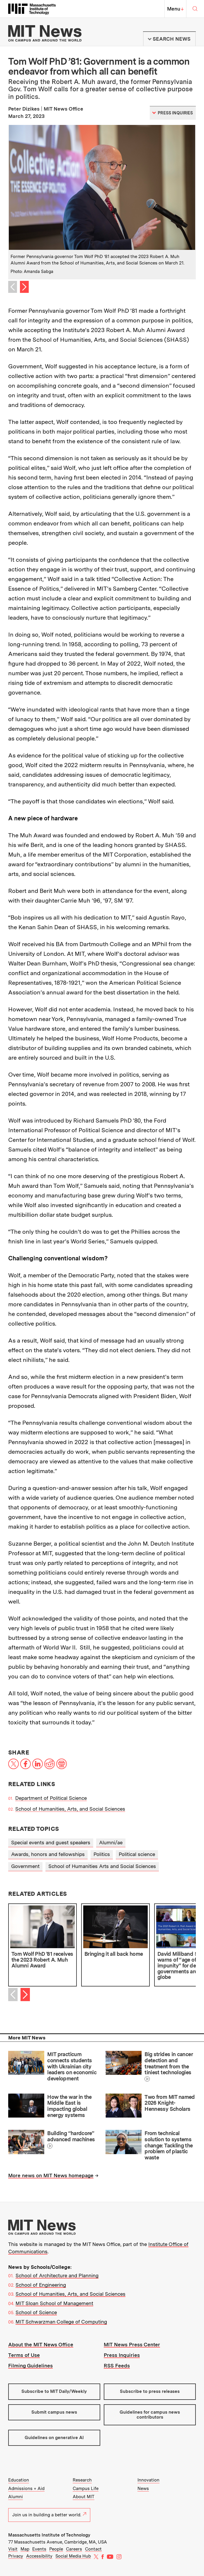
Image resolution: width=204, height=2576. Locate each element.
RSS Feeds (117, 2366)
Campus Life (85, 2488)
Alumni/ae (111, 1842)
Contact (93, 2549)
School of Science (36, 2312)
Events (39, 2549)
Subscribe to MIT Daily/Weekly (54, 2391)
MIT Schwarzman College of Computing (61, 2322)
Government (25, 1866)
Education (18, 2480)
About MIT (83, 2496)
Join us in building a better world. (49, 2514)
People (56, 2549)
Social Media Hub (73, 2556)
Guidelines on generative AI (54, 2437)
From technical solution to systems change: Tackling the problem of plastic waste (168, 2145)
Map (25, 2549)
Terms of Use (24, 2355)
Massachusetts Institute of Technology (49, 2535)
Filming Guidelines (30, 2366)
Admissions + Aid (26, 2488)
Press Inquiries (122, 2355)
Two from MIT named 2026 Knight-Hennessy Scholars (169, 2103)
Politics (101, 1854)
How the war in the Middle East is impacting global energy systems (69, 2106)
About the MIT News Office (40, 2345)
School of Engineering (41, 2285)
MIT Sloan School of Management (54, 2303)
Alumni (15, 2496)
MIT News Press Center (132, 2345)
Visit (13, 2549)
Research (82, 2480)
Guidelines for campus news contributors (150, 2415)
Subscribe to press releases (150, 2391)
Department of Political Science (51, 1798)
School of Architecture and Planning (57, 2275)
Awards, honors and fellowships (48, 1854)
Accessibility (39, 2556)
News (143, 2488)
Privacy (15, 2556)
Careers (74, 2549)
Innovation (148, 2480)
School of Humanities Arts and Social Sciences (102, 1866)
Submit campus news (54, 2412)
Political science (137, 1854)
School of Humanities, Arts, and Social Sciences (70, 1809)
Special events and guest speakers (50, 1842)
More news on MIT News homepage (50, 2175)
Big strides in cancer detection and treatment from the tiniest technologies (168, 2063)
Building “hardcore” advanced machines (71, 2136)
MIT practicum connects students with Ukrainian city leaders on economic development (71, 2066)
